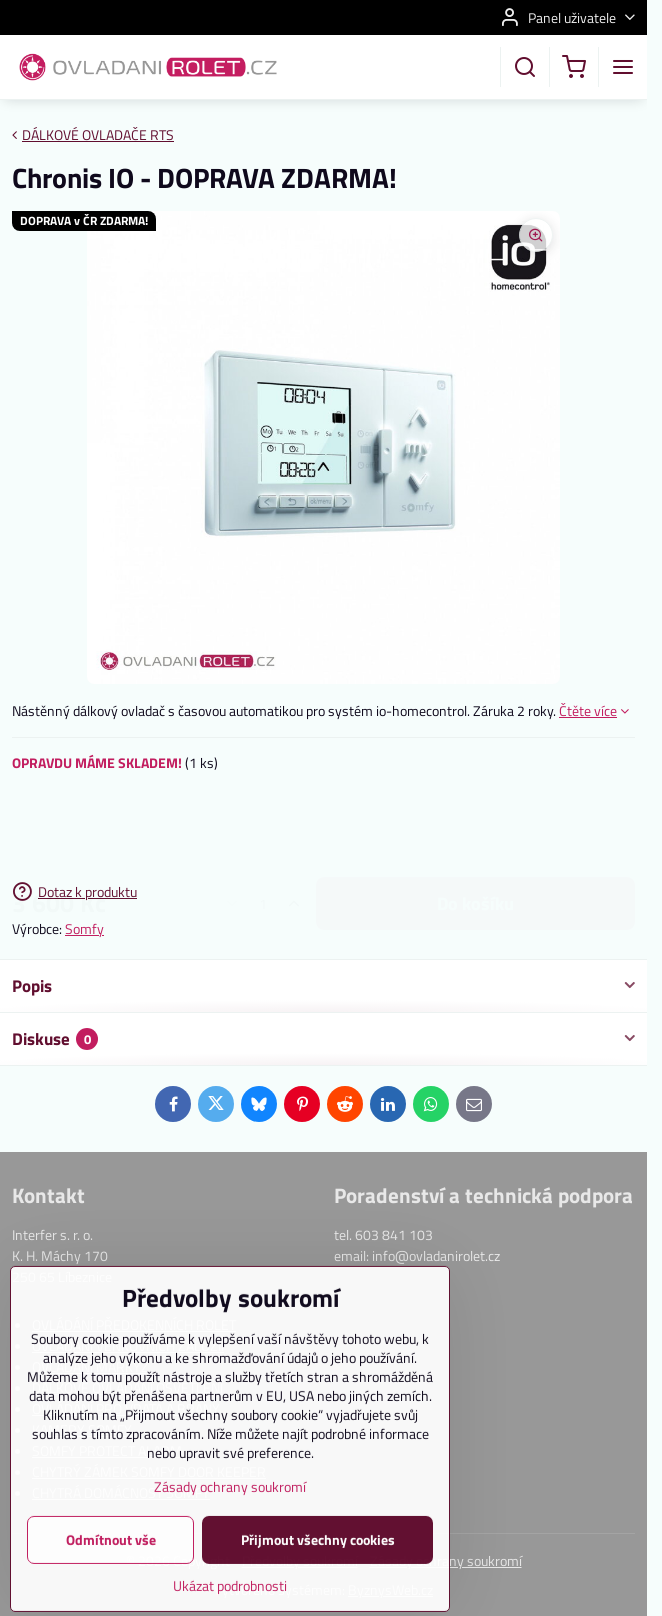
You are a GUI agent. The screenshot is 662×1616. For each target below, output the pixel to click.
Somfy (84, 928)
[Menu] (623, 67)
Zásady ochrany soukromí (230, 1539)
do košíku (475, 826)
